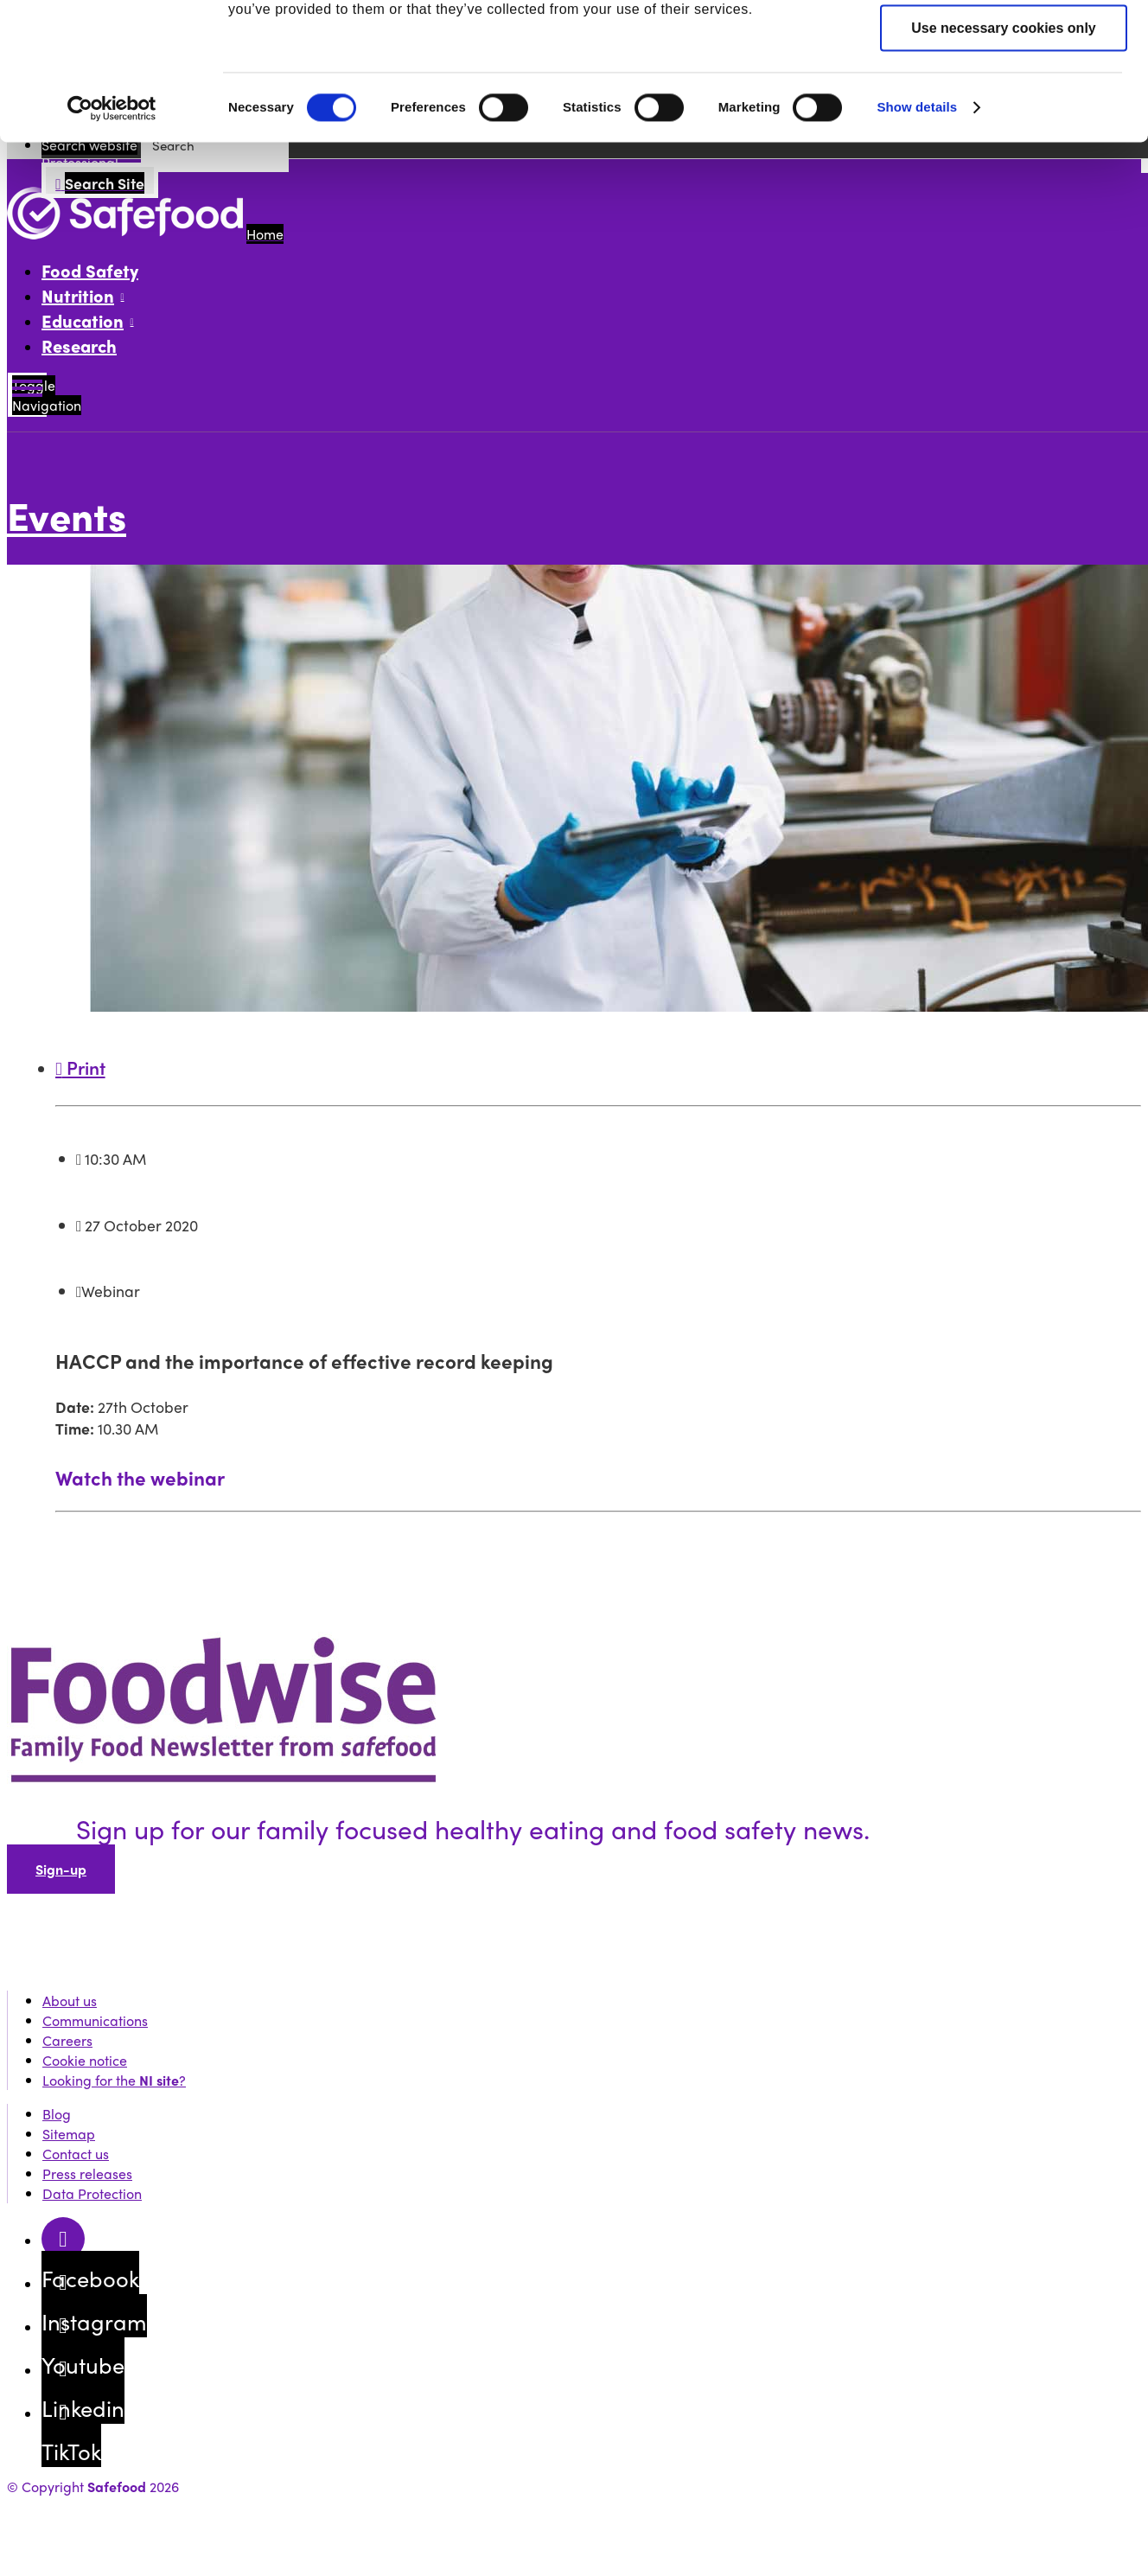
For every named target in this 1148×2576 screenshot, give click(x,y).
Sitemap (68, 2134)
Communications (95, 2020)
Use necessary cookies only (1003, 575)
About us (69, 2000)
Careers (67, 2040)
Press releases (87, 2173)
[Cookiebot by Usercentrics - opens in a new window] (112, 656)
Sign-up (60, 1869)
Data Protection (92, 2193)
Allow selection (1003, 522)
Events (117, 109)
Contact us (75, 2154)
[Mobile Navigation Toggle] (27, 395)
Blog (56, 2114)
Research (79, 345)
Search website (89, 145)
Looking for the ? (114, 2080)
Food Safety (89, 270)
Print (80, 1067)
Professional (271, 48)
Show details (917, 655)
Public (118, 48)
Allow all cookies (1004, 468)
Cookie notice (84, 2060)
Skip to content (53, 17)
